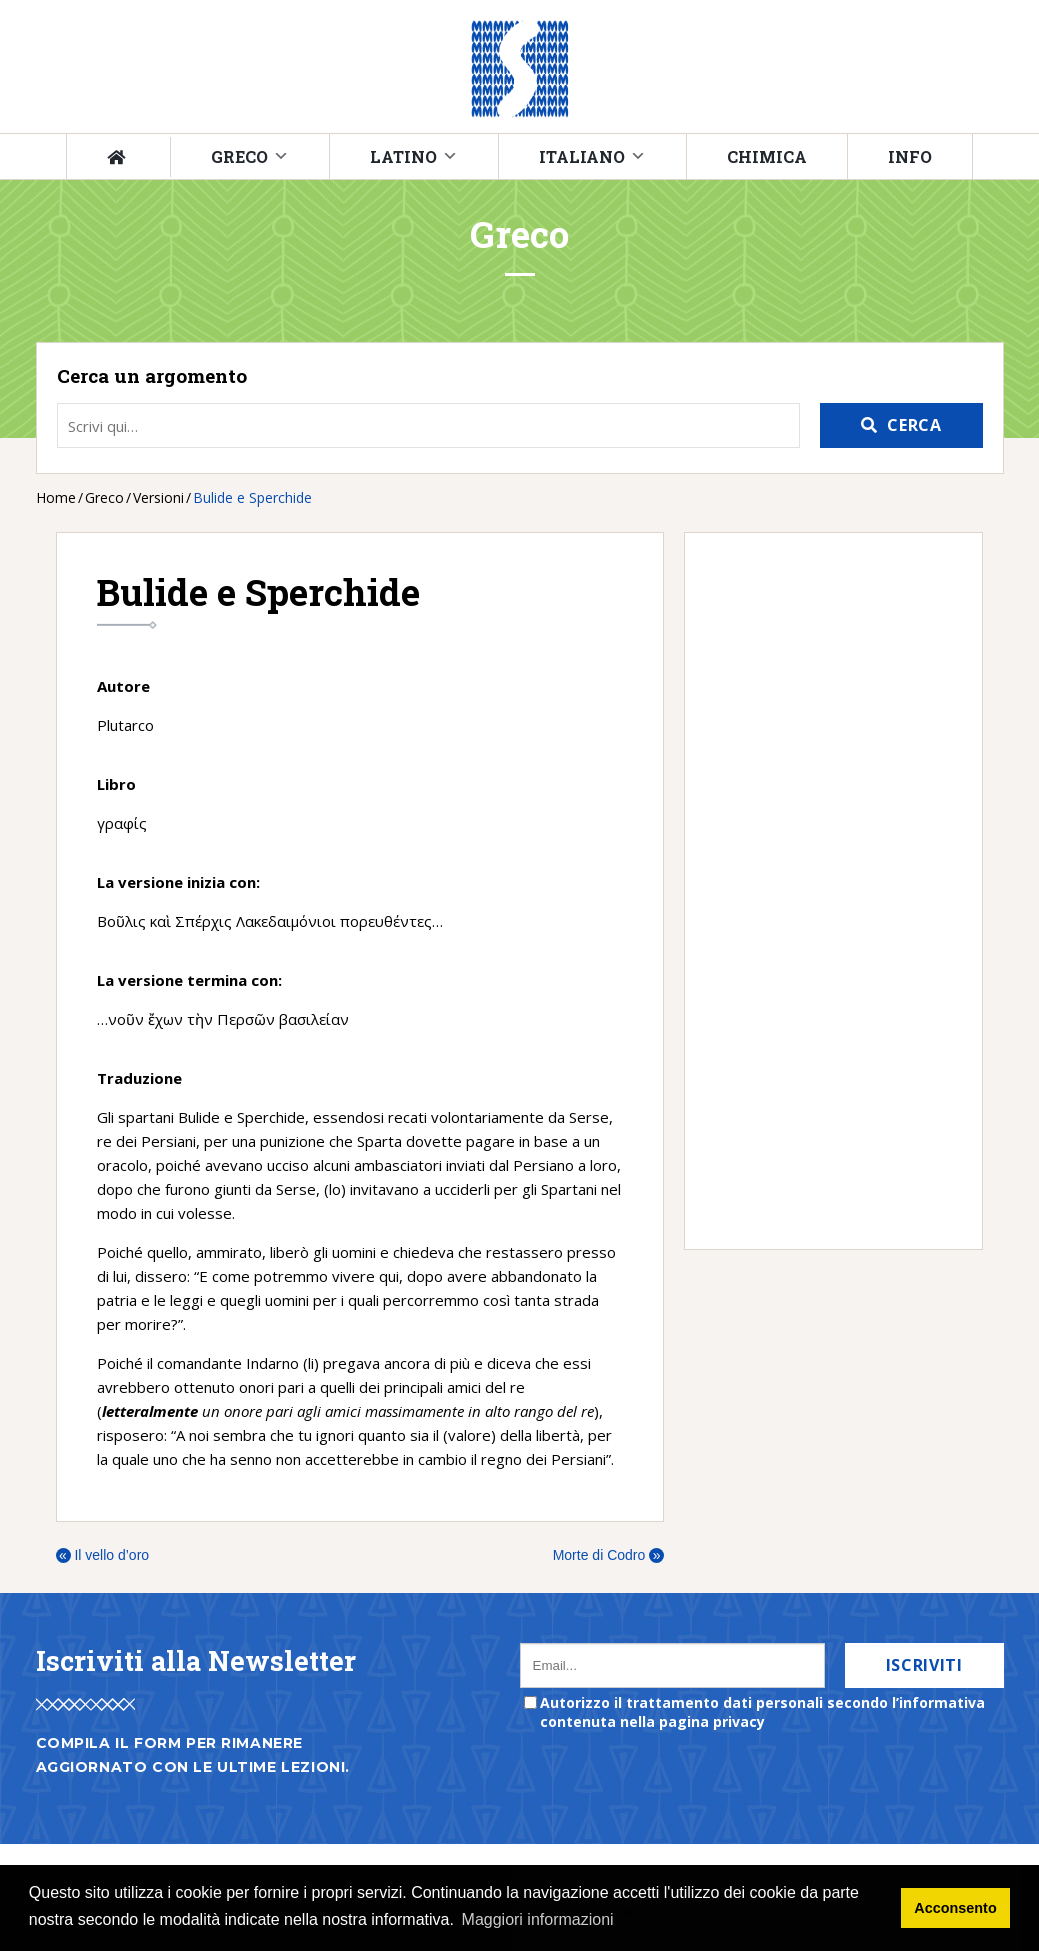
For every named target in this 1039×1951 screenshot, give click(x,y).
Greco (239, 156)
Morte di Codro (608, 1555)
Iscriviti (924, 1665)
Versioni (158, 497)
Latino (403, 156)
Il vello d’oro (103, 1555)
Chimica (767, 156)
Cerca (914, 425)
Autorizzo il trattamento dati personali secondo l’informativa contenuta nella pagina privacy (762, 1712)
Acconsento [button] (955, 1908)
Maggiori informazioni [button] (538, 1919)
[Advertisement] (823, 891)
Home (56, 497)
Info (910, 156)
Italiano (582, 156)
